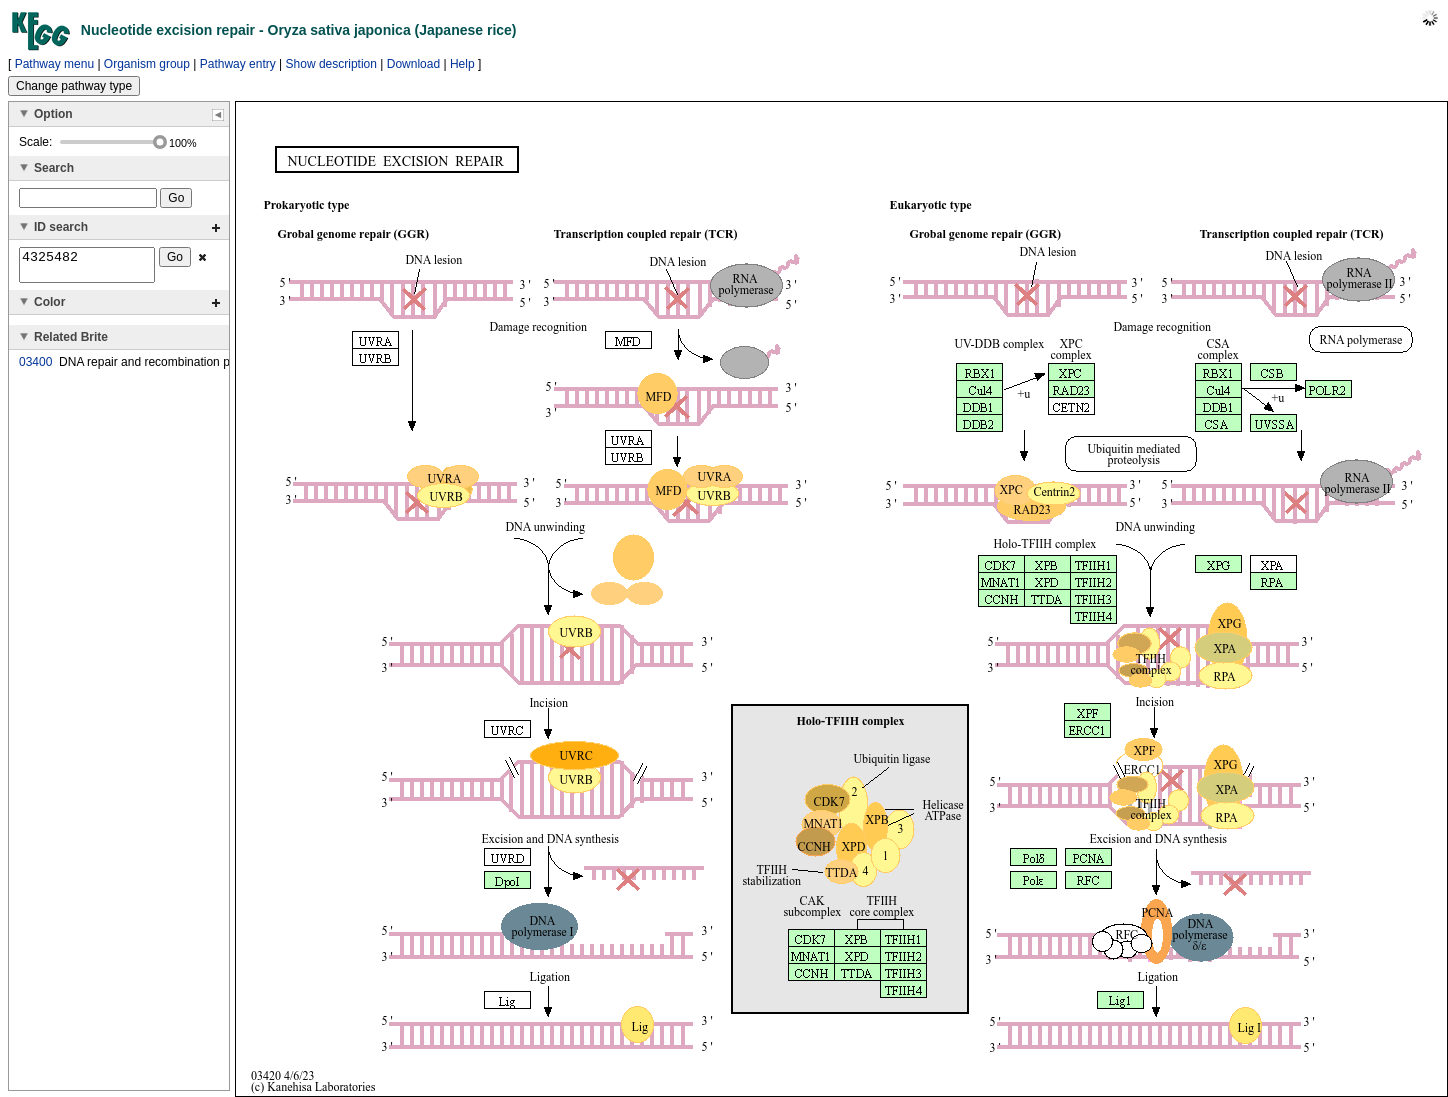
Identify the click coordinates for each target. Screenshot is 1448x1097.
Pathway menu (54, 64)
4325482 (87, 268)
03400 (35, 368)
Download (413, 64)
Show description (331, 64)
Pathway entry (238, 64)
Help (462, 64)
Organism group (147, 64)
